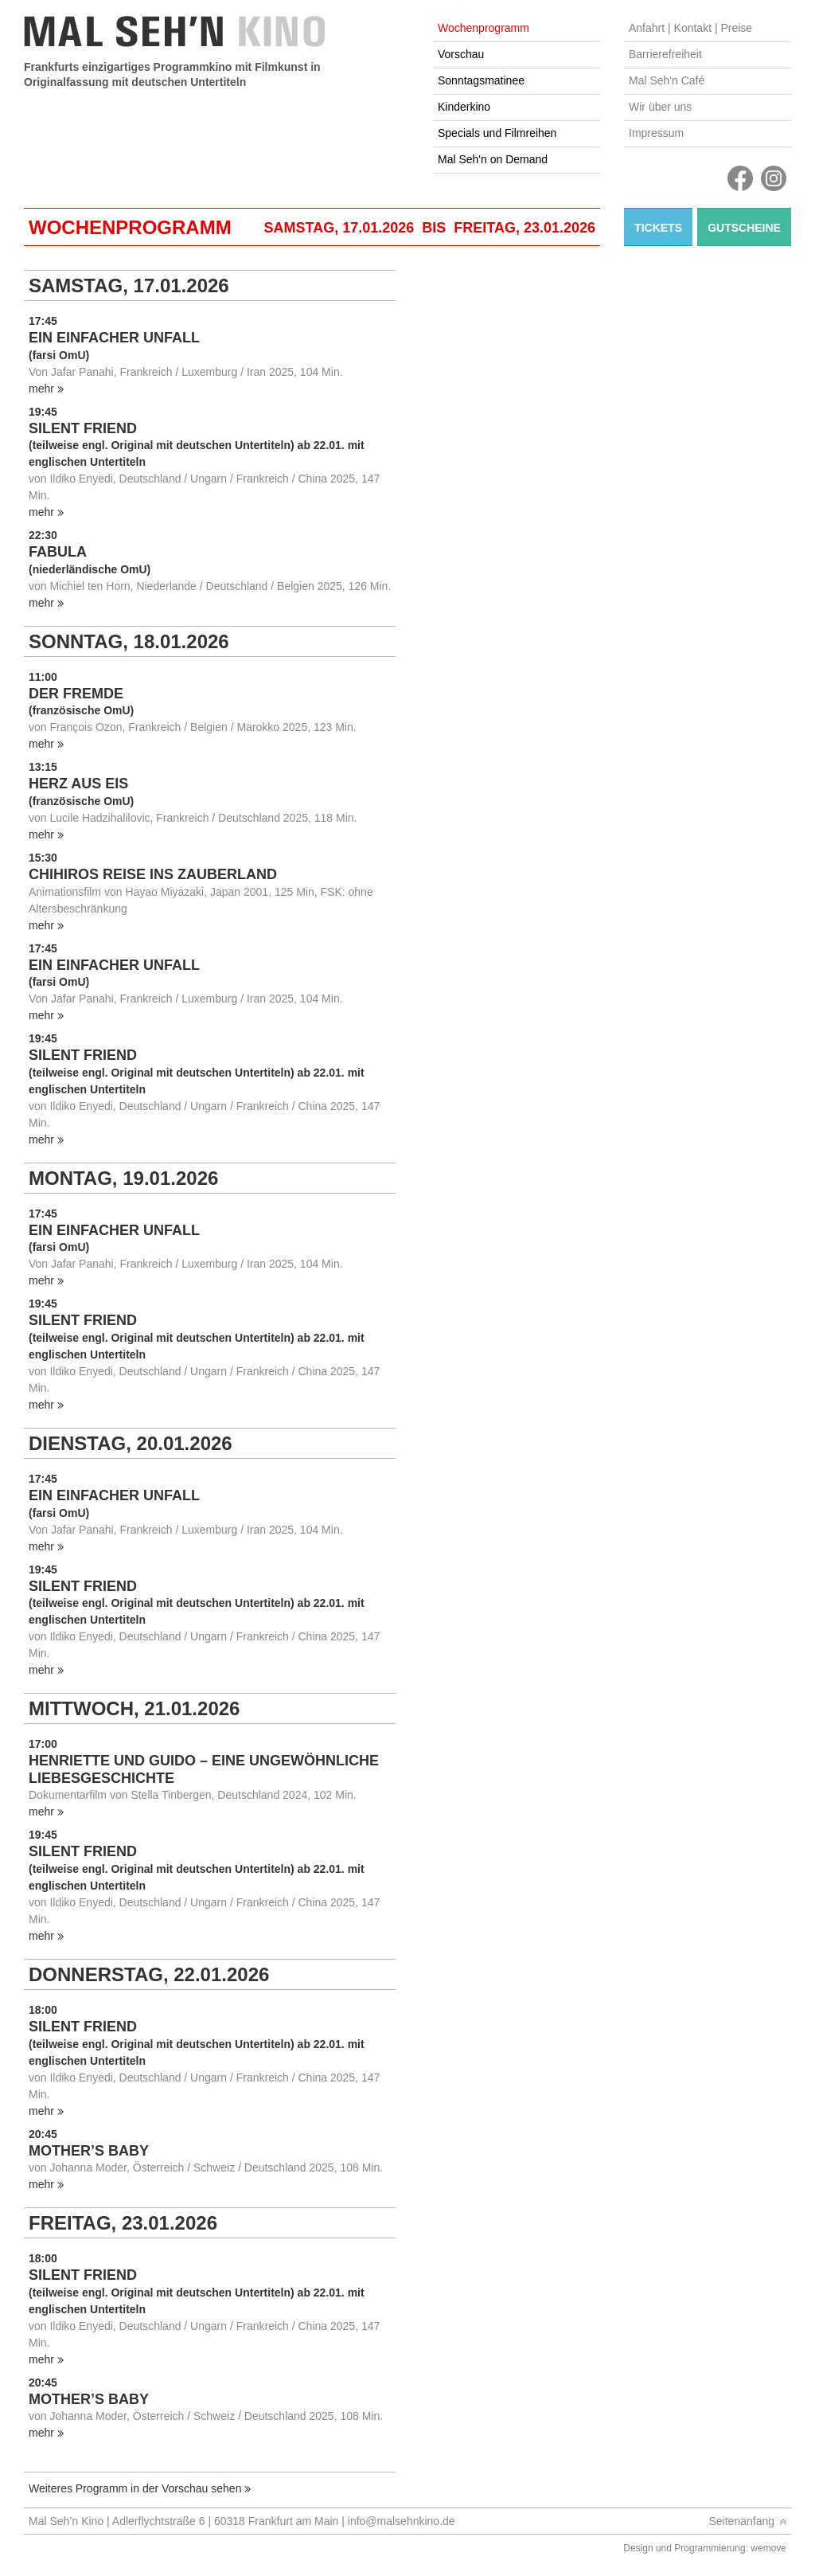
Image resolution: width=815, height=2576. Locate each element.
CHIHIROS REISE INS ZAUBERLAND (153, 874)
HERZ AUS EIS (78, 784)
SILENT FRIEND (83, 428)
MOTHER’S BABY (89, 2151)
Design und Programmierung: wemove (704, 2548)
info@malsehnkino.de (401, 2521)
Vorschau (461, 54)
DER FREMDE (76, 694)
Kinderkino (464, 106)
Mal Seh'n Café (666, 80)
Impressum (656, 133)
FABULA (58, 552)
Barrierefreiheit (665, 54)
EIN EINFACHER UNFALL (114, 338)
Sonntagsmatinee (481, 80)
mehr (41, 388)
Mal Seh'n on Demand (493, 159)
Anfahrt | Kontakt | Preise (690, 27)
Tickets (658, 227)
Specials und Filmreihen (497, 133)
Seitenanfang (741, 2521)
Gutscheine (744, 227)
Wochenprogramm (483, 27)
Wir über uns (660, 106)
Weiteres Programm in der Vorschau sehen (135, 2488)
